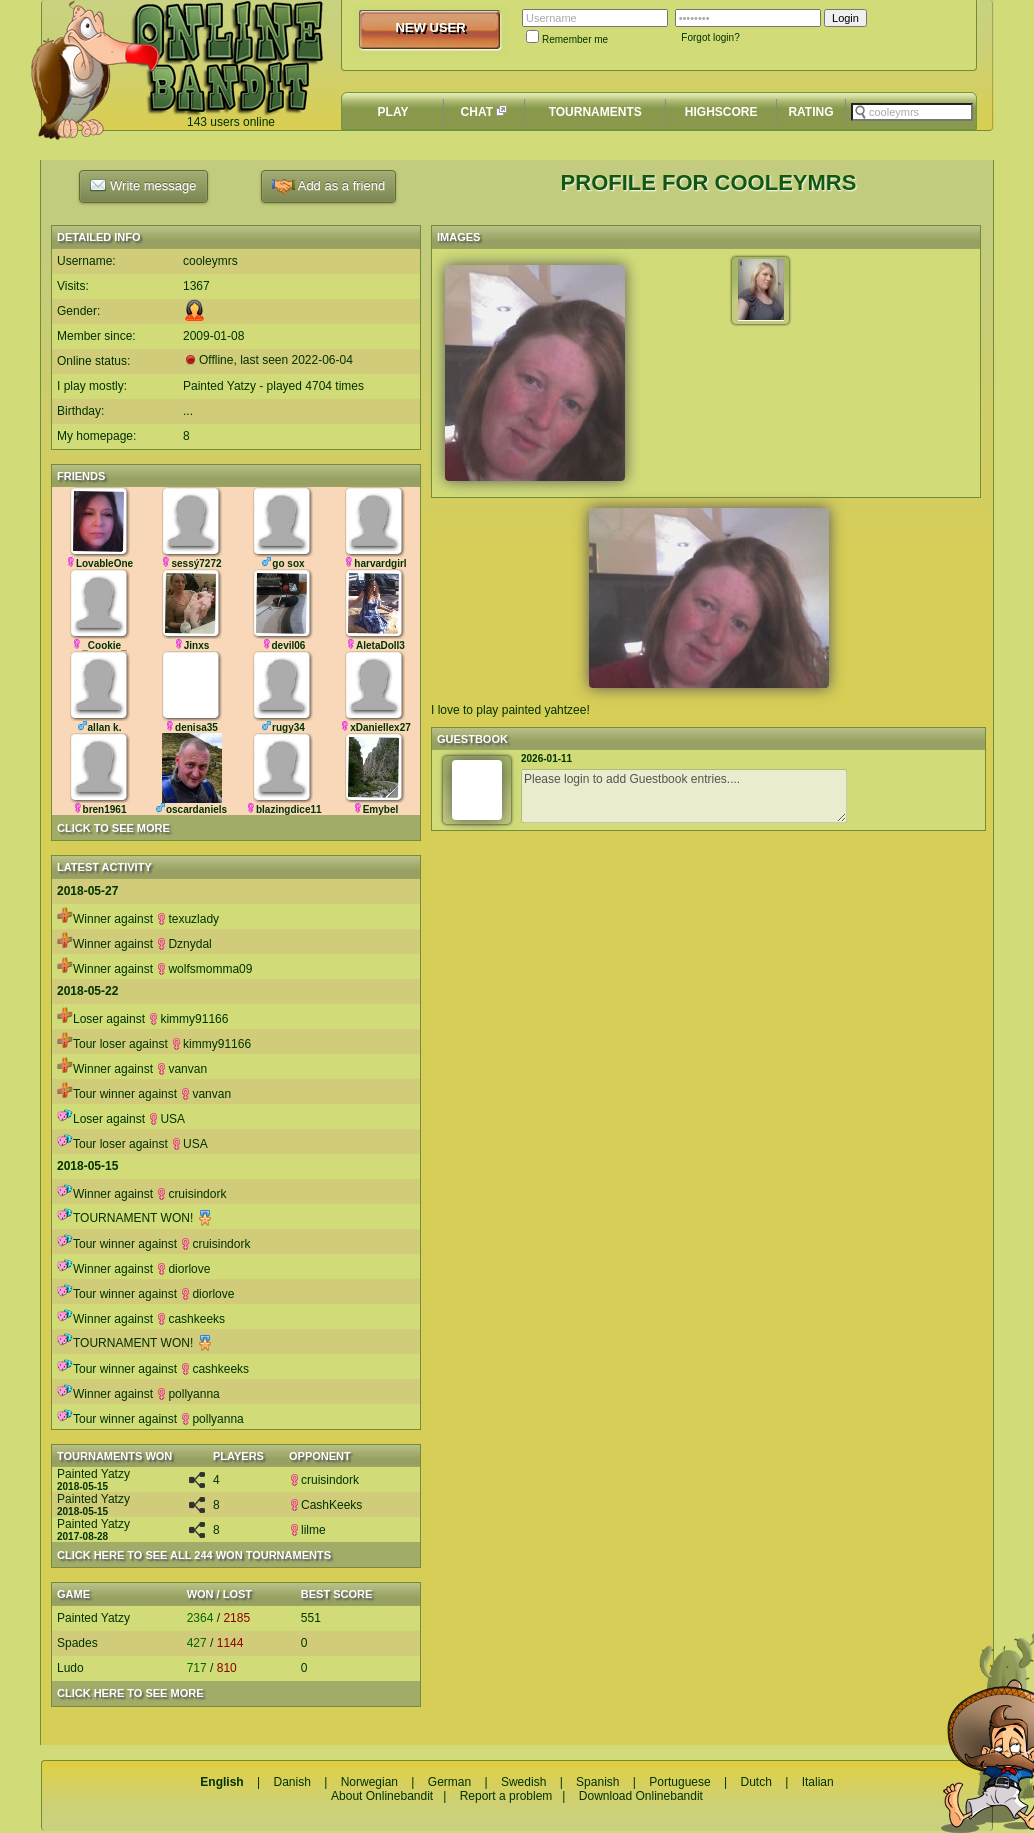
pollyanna (187, 1394)
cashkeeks (190, 1319)
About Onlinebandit (382, 1796)
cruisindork (191, 1194)
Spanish (597, 1782)
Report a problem (506, 1796)
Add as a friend (328, 186)
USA (166, 1119)
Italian (818, 1782)
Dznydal (183, 944)
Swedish (523, 1782)
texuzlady (187, 919)
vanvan (181, 1069)
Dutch (755, 1782)
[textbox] (912, 112)
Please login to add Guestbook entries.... (684, 796)
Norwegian (369, 1782)
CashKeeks (325, 1505)
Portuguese (679, 1782)
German (449, 1782)
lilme (307, 1530)
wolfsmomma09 (204, 969)
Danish (291, 1782)
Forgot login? (710, 37)
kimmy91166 (188, 1019)
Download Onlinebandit (641, 1796)
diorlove (183, 1269)
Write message (143, 185)
